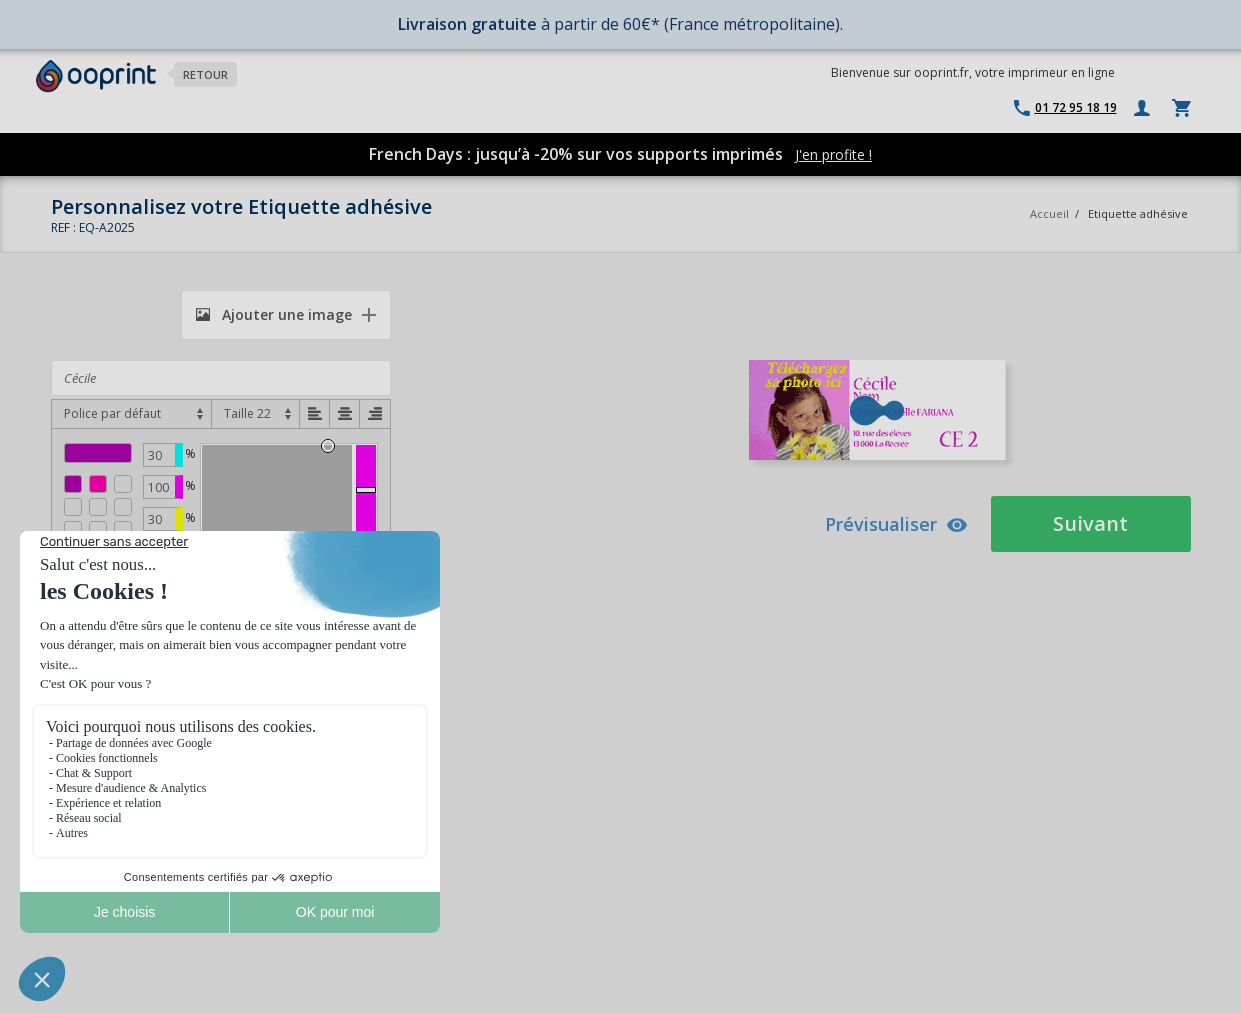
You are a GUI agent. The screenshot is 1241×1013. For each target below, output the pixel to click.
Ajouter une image (274, 314)
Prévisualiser (896, 524)
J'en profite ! (833, 154)
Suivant (1090, 523)
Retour (205, 74)
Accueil (1049, 213)
